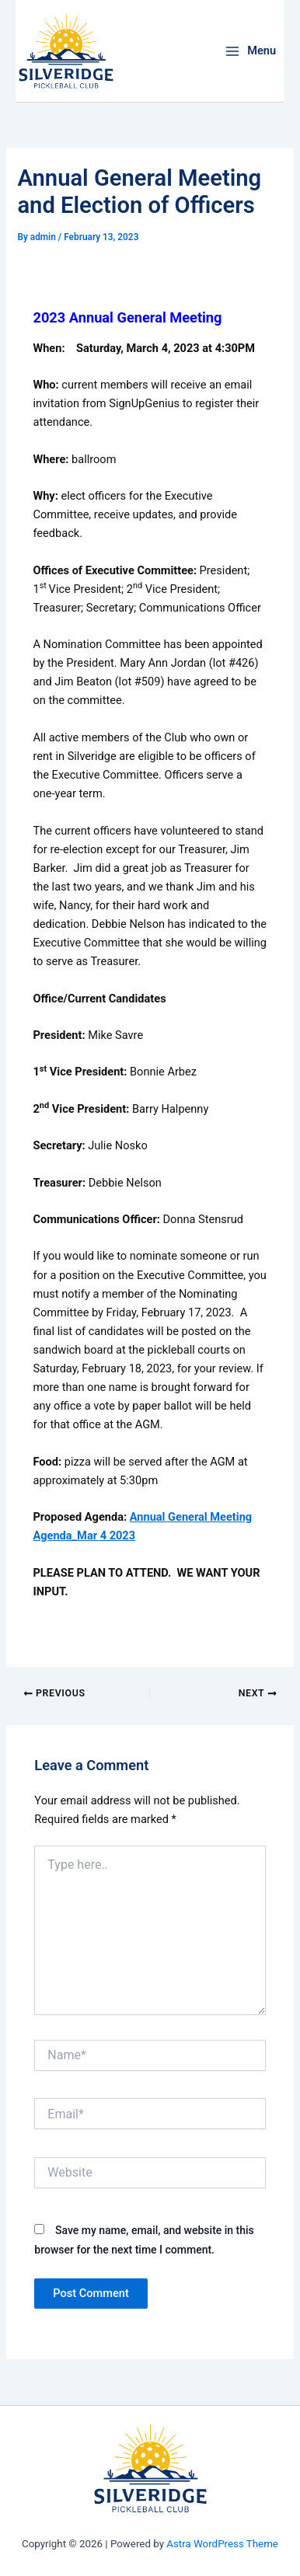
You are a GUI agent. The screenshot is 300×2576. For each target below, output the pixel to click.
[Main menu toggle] (250, 51)
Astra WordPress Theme (222, 2544)
